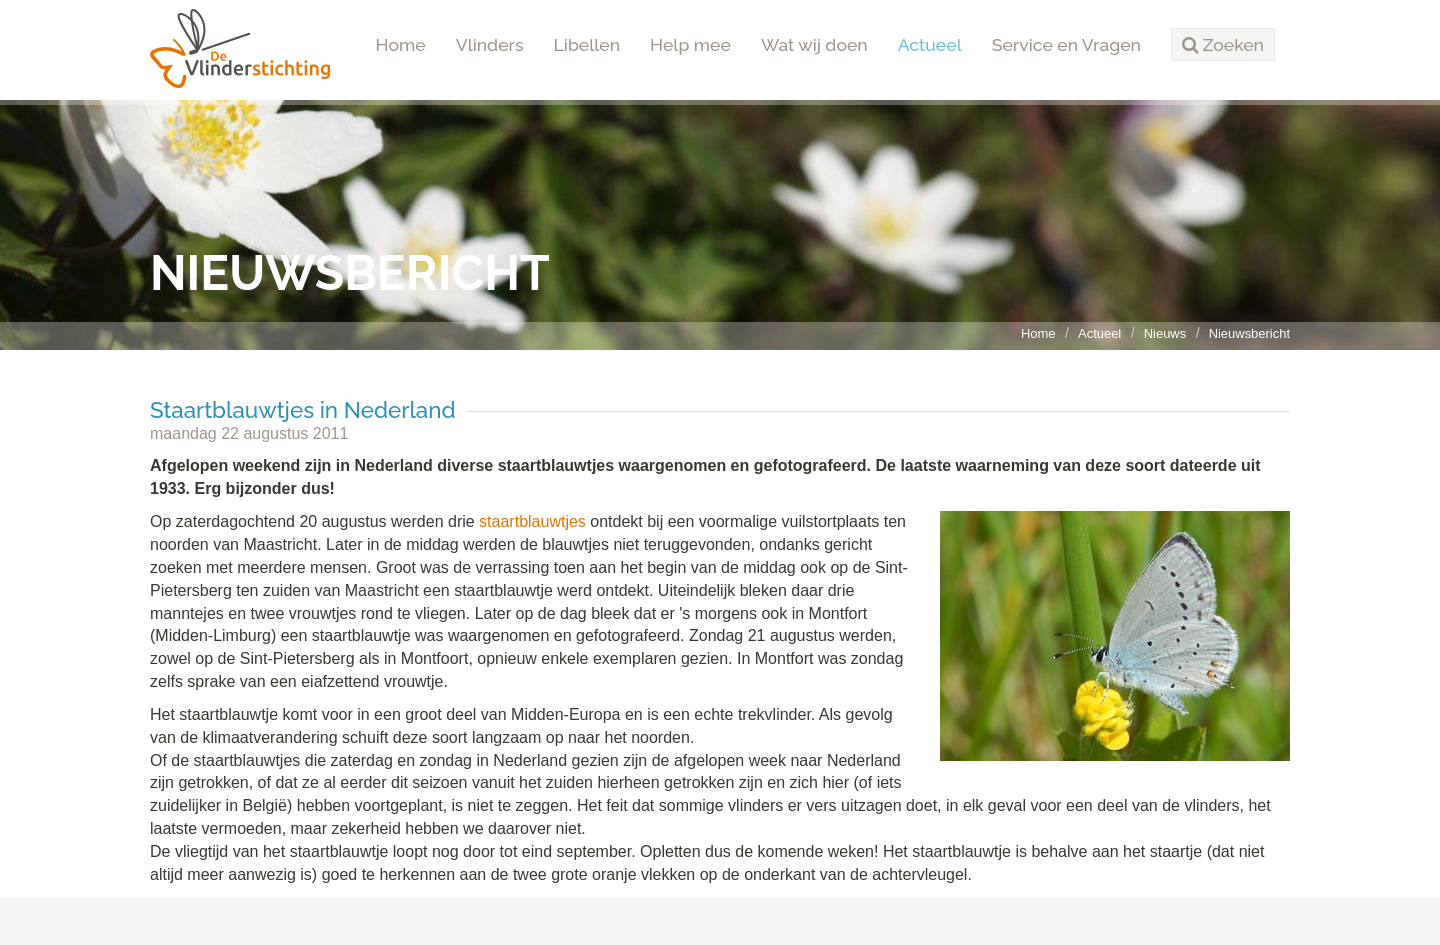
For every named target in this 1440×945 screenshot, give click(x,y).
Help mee (690, 44)
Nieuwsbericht (1249, 333)
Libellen (587, 44)
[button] (1223, 45)
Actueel (930, 44)
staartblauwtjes (532, 521)
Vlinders (490, 44)
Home (401, 44)
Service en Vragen (1066, 44)
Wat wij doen (814, 44)
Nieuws (1165, 333)
